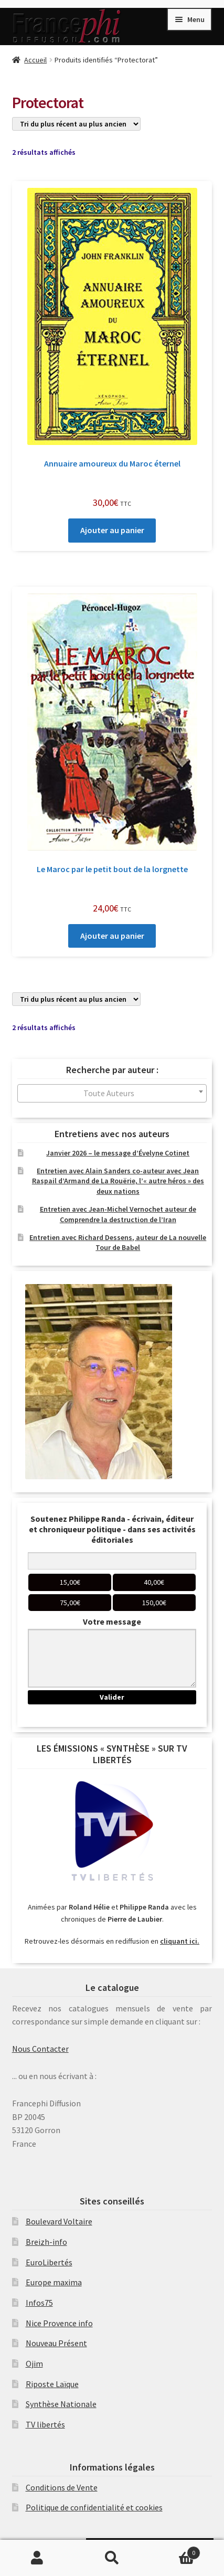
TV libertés (45, 2424)
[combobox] (112, 1093)
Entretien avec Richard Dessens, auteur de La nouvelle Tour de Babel (117, 1243)
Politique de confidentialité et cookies (94, 2507)
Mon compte (37, 2558)
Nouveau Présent (56, 2343)
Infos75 (39, 2302)
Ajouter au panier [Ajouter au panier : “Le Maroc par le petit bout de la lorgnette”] (112, 935)
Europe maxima (54, 2282)
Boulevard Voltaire (59, 2221)
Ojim (34, 2363)
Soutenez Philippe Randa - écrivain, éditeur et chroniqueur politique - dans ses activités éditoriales (112, 1529)
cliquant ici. (179, 1941)
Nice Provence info (59, 2323)
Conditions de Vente (62, 2487)
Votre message (112, 1621)
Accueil (35, 60)
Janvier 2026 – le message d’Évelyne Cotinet (117, 1153)
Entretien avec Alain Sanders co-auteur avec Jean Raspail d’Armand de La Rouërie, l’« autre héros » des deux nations (118, 1181)
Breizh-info (46, 2241)
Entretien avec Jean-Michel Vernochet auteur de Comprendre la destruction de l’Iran (118, 1214)
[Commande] (76, 124)
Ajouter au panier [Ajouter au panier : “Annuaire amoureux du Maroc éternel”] (112, 530)
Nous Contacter (40, 2048)
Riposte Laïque (52, 2384)
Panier (175, 2550)
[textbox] (112, 1093)
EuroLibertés (49, 2262)
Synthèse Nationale (61, 2404)
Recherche (111, 2558)
